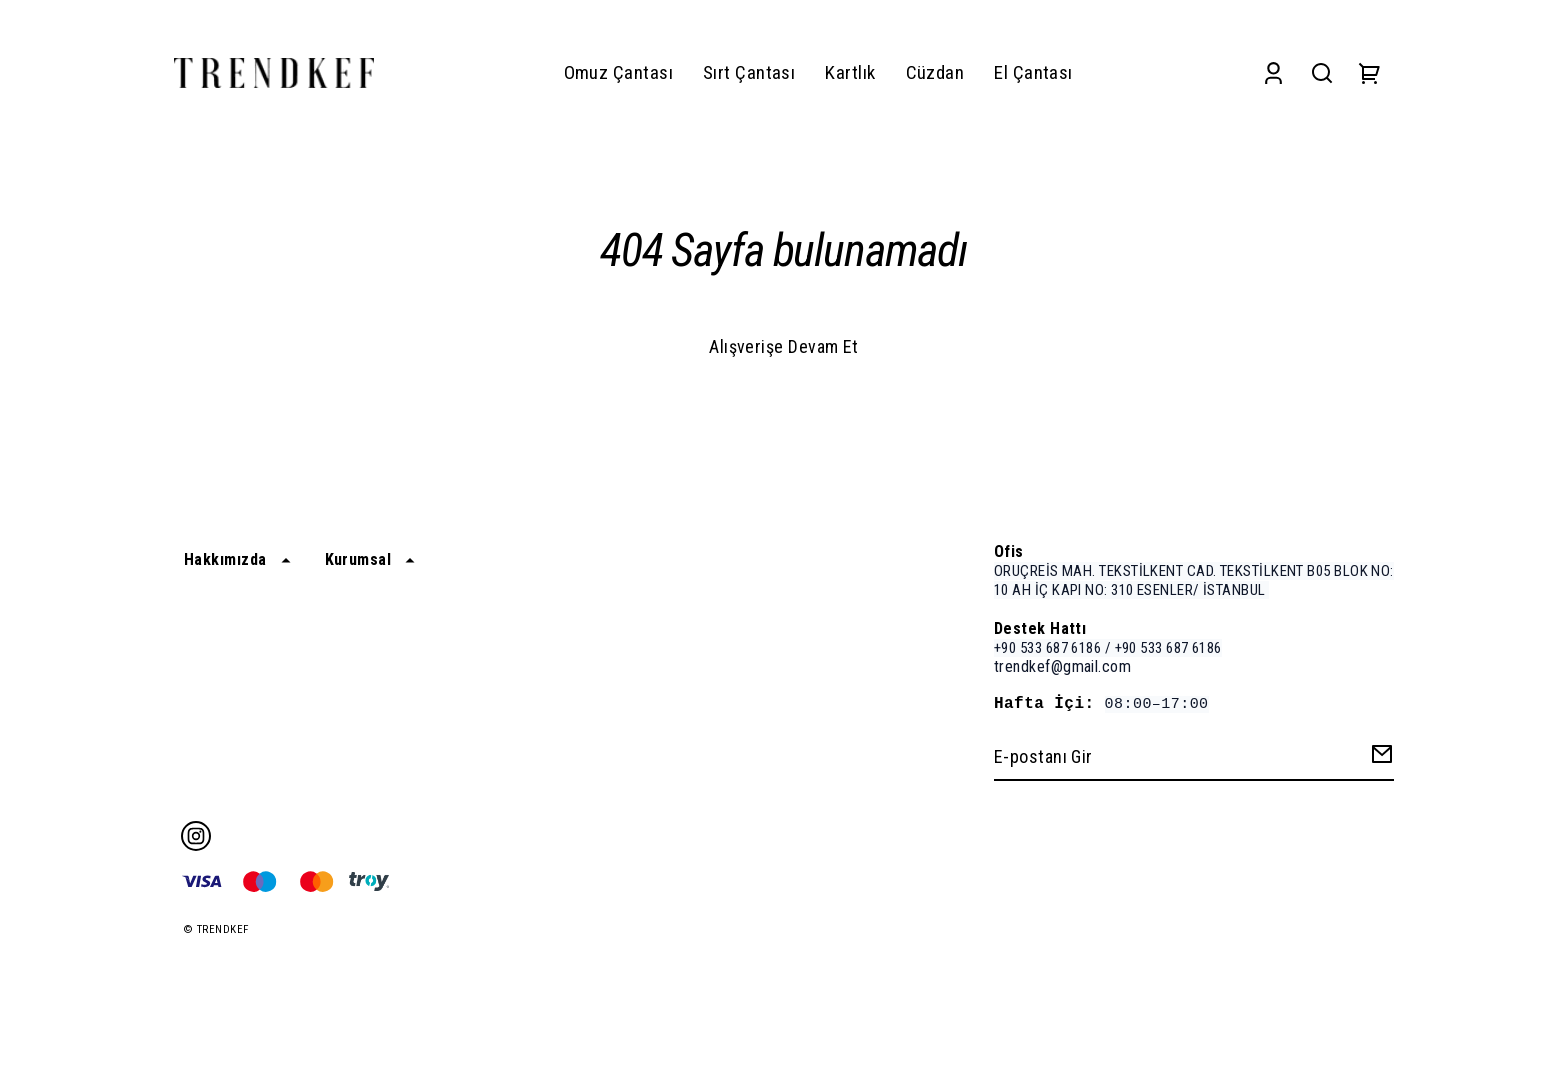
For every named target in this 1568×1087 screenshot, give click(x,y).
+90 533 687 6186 (1047, 648)
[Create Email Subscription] (1379, 758)
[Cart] (1370, 73)
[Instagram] (196, 836)
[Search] (1322, 73)
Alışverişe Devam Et (784, 346)
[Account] (1273, 73)
